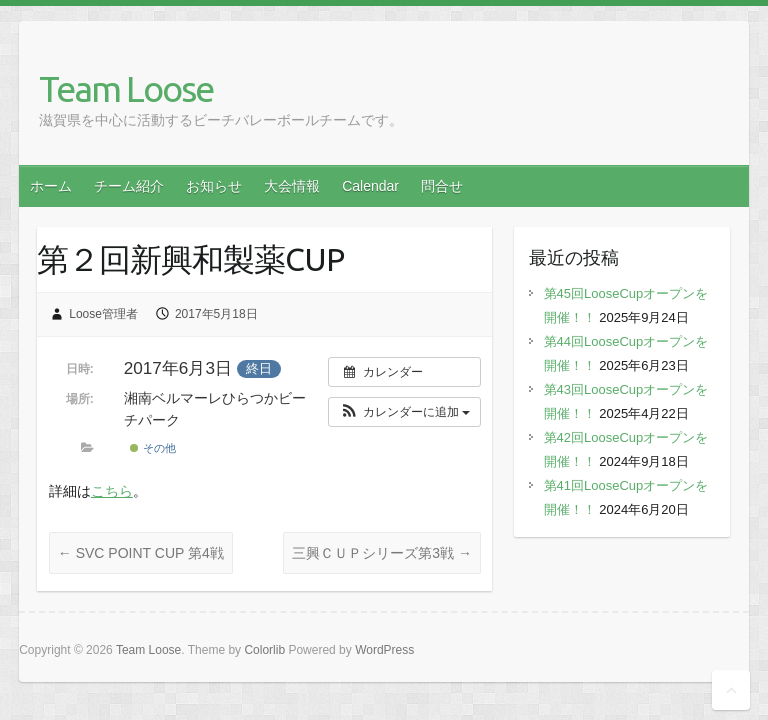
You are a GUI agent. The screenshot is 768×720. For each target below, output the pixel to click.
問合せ (442, 186)
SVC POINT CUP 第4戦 (141, 553)
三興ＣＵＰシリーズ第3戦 (382, 553)
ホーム (51, 186)
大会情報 (292, 186)
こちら (112, 491)
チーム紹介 (129, 186)
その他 (152, 448)
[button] (404, 412)
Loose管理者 (103, 314)
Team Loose (126, 88)
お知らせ (214, 186)
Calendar (370, 186)
